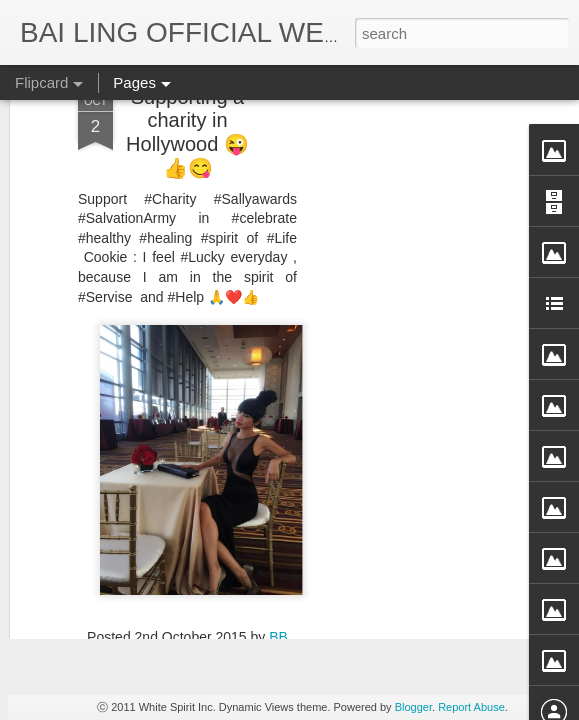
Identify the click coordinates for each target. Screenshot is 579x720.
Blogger (413, 707)
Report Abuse (471, 707)
